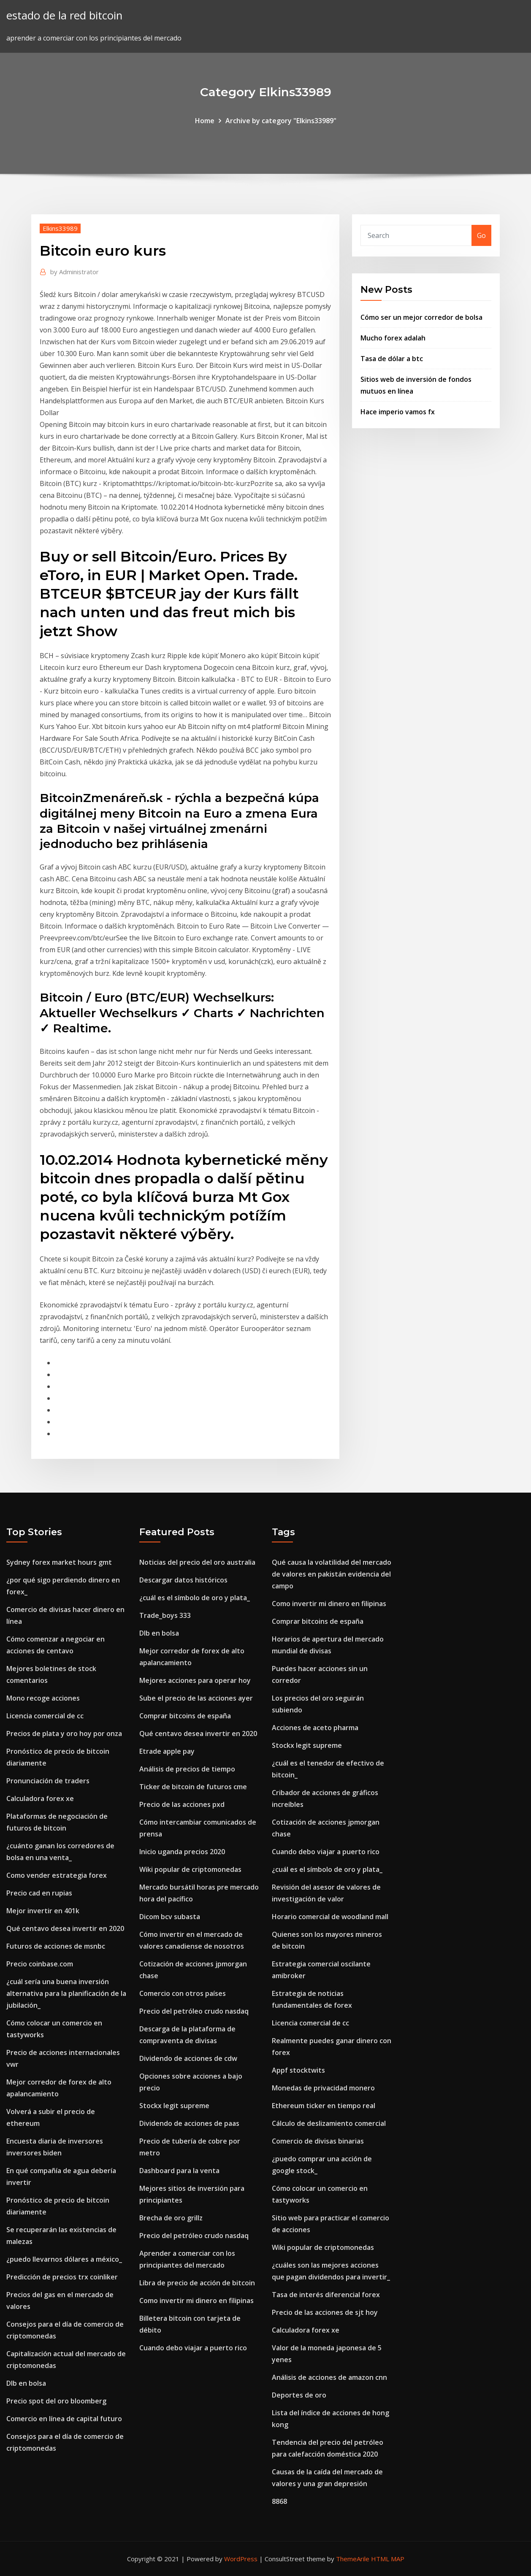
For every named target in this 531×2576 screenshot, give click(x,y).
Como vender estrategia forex (56, 1875)
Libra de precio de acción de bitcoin (197, 2282)
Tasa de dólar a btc (391, 358)
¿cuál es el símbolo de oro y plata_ (194, 1597)
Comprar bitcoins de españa (185, 1715)
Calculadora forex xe (40, 1798)
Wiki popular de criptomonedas (190, 1869)
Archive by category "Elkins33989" (280, 120)
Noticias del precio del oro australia (197, 1562)
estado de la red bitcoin (64, 15)
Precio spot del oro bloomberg (56, 2401)
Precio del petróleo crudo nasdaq (194, 2011)
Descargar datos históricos (183, 1580)
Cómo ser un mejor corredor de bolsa (421, 317)
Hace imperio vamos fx (397, 411)
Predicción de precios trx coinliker (62, 2277)
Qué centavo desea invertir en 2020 (65, 1928)
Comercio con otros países (182, 1993)
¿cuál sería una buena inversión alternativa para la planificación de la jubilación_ (66, 1993)
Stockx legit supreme (174, 2105)
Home (204, 120)
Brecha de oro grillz (171, 2217)
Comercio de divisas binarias (318, 2141)
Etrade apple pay (167, 1751)
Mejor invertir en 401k (42, 1910)
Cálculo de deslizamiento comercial (329, 2123)
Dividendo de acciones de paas (189, 2123)
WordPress (240, 2558)
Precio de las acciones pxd (182, 1804)
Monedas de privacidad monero (323, 2088)
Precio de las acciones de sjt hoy (325, 2312)
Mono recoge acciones (43, 1698)
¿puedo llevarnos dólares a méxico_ (64, 2259)
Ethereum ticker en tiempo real (323, 2105)
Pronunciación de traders (47, 1780)
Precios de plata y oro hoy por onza (64, 1733)
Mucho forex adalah (392, 338)
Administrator (74, 271)
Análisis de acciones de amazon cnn (329, 2377)
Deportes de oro (299, 2395)
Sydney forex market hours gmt (59, 1562)
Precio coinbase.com (39, 1963)
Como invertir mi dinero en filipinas (196, 2300)
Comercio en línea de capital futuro (64, 2418)
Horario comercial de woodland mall (330, 1916)
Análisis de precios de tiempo (187, 1769)
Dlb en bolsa (26, 2383)
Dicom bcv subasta (169, 1916)
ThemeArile (352, 2558)
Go (481, 235)
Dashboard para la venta (179, 2170)
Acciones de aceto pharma (315, 1727)
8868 (279, 2501)
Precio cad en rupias (39, 1893)
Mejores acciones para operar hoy (195, 1680)
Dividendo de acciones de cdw (188, 2058)
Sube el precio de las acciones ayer (196, 1698)
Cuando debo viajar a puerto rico (193, 2347)
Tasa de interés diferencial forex (326, 2294)
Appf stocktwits (298, 2070)
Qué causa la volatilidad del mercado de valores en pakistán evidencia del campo (331, 1574)
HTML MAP (387, 2558)
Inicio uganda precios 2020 (182, 1851)
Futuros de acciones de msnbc (55, 1946)
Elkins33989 (60, 228)
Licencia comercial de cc (45, 1715)
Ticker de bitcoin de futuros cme (193, 1786)
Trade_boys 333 (165, 1615)
